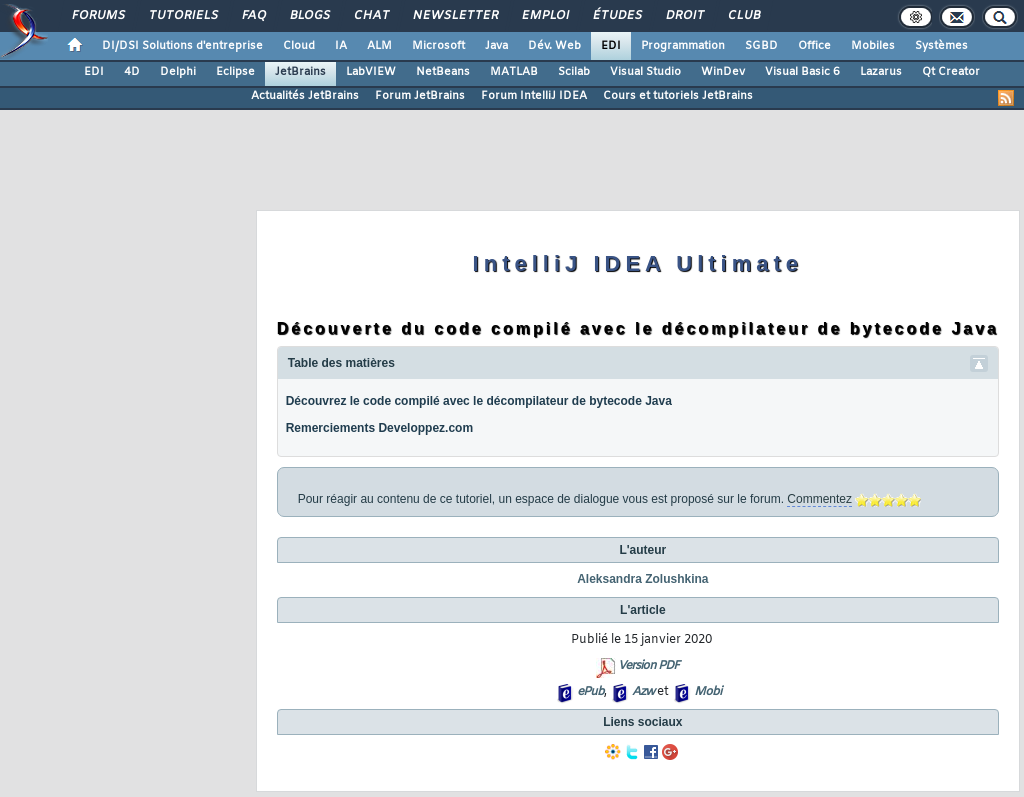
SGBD (761, 46)
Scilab (574, 72)
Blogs (309, 16)
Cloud (299, 46)
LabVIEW (371, 72)
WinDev (723, 72)
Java (496, 46)
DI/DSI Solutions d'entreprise (182, 46)
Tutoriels (182, 16)
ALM (379, 46)
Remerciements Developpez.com (379, 428)
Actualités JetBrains (305, 96)
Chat (370, 16)
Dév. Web (554, 46)
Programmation (683, 46)
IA (341, 46)
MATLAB (514, 72)
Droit (684, 16)
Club (743, 16)
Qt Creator (951, 72)
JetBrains (300, 72)
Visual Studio (645, 72)
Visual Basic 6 (802, 72)
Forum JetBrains (420, 96)
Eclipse (235, 72)
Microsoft (438, 46)
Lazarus (881, 72)
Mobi (707, 692)
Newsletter (454, 16)
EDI (611, 46)
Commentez (819, 499)
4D (132, 72)
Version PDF (648, 666)
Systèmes (941, 46)
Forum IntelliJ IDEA (534, 96)
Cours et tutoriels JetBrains (678, 96)
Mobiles (873, 46)
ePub (590, 692)
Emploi (544, 16)
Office (814, 46)
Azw (643, 692)
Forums (97, 16)
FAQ (253, 16)
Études (616, 16)
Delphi (178, 72)
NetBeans (443, 72)
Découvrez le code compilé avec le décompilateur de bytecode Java (479, 401)
